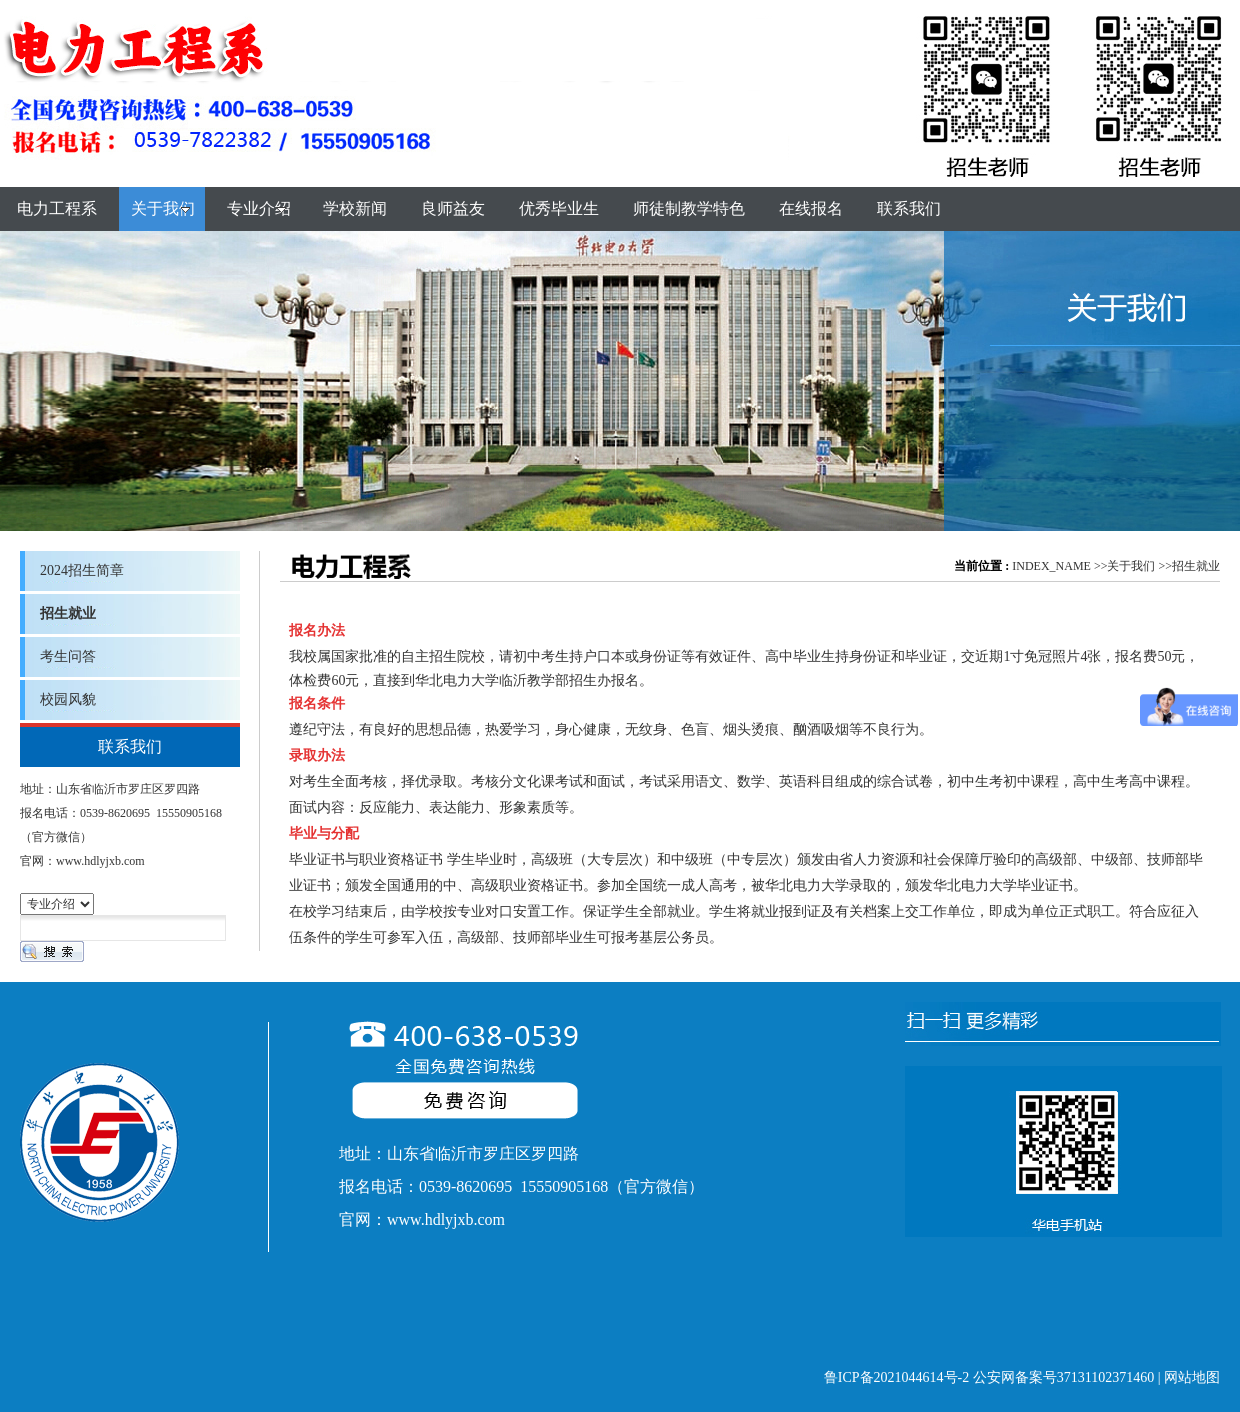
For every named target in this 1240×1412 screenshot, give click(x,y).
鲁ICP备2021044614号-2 (896, 1377)
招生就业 (1196, 566)
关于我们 (1131, 566)
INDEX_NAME (1051, 566)
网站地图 (1192, 1377)
